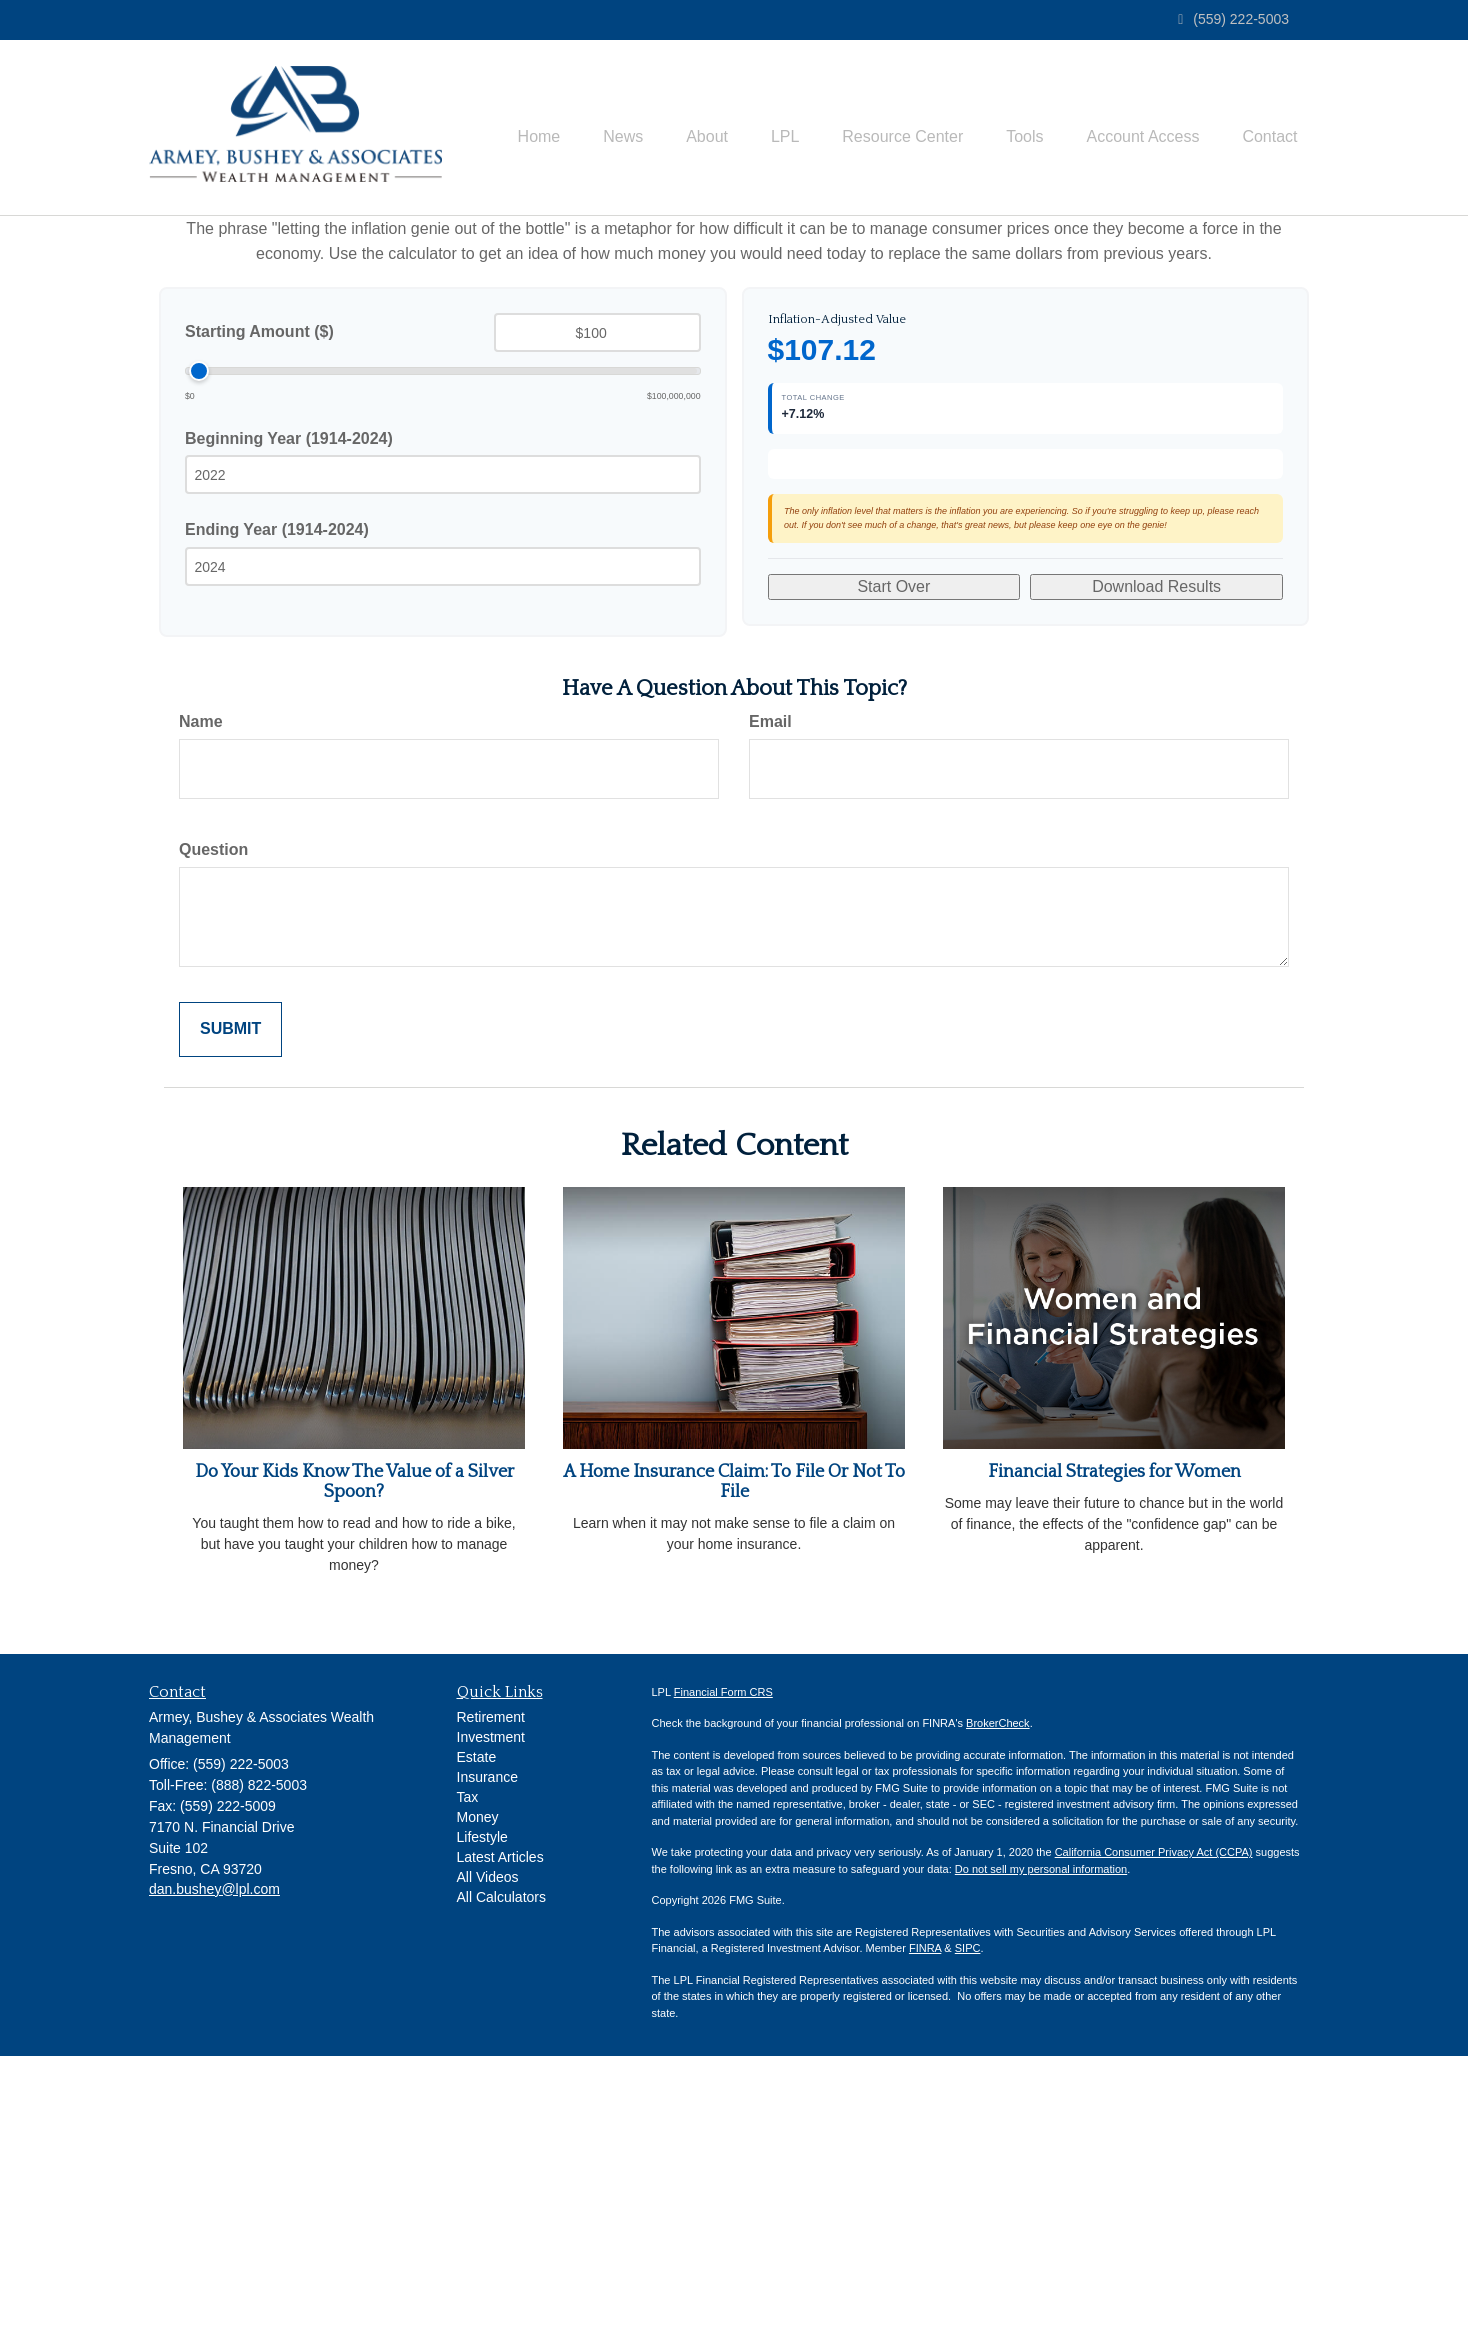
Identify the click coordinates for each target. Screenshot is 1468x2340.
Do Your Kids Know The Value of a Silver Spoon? (354, 1766)
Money (478, 2101)
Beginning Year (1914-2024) (289, 490)
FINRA (925, 2232)
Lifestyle (482, 2121)
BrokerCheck (998, 2007)
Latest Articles (500, 2141)
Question (213, 1133)
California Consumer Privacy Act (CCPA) (1154, 2136)
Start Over (893, 880)
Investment (491, 2021)
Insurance (487, 2061)
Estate (477, 2041)
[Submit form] (230, 1313)
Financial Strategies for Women (1114, 1756)
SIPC (968, 2232)
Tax (468, 2081)
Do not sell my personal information (1041, 2153)
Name (201, 1005)
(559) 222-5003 (1233, 19)
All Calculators (501, 2181)
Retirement (491, 2001)
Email (770, 1005)
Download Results (1156, 880)
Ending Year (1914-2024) (277, 581)
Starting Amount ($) (259, 383)
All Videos (488, 2161)
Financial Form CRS (723, 1976)
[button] (579, 111)
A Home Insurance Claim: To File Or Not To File (734, 1766)
